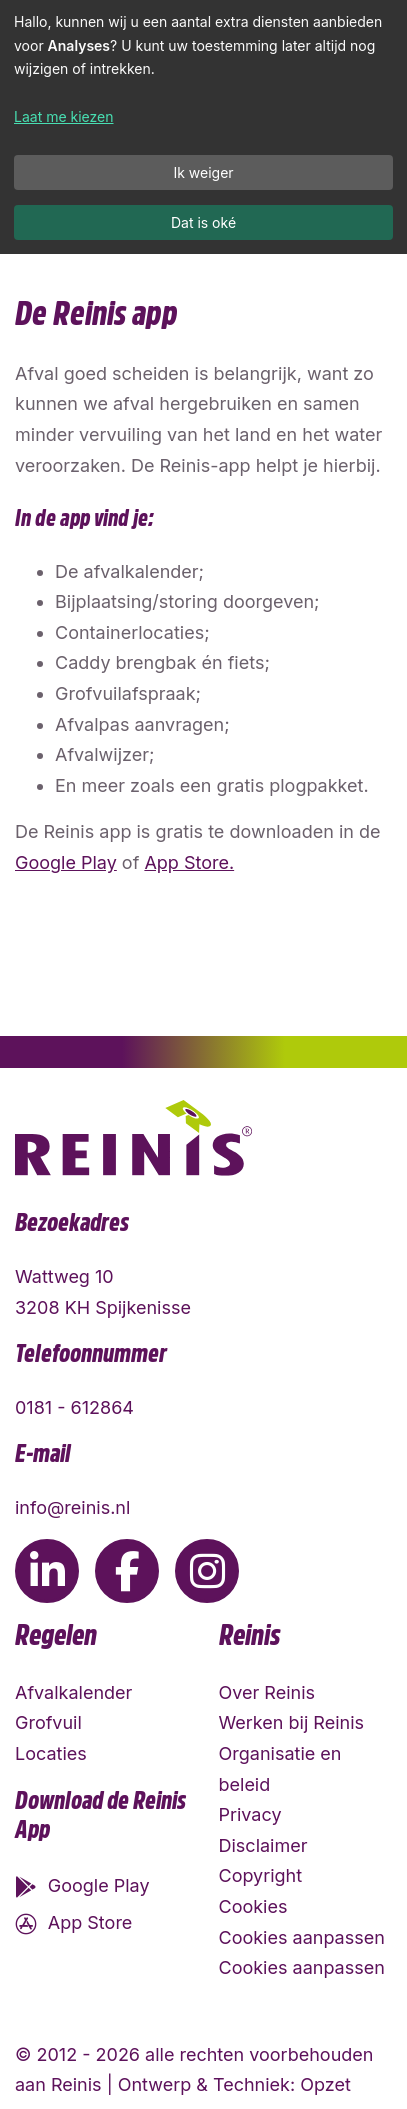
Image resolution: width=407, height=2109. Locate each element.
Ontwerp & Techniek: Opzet (234, 2084)
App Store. (189, 862)
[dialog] (203, 127)
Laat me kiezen (64, 116)
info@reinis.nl (72, 1507)
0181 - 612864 (74, 1407)
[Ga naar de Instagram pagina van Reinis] (207, 1571)
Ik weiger (203, 172)
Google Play (66, 862)
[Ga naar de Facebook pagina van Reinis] (127, 1571)
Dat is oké (203, 222)
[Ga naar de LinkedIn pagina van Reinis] (47, 1571)
